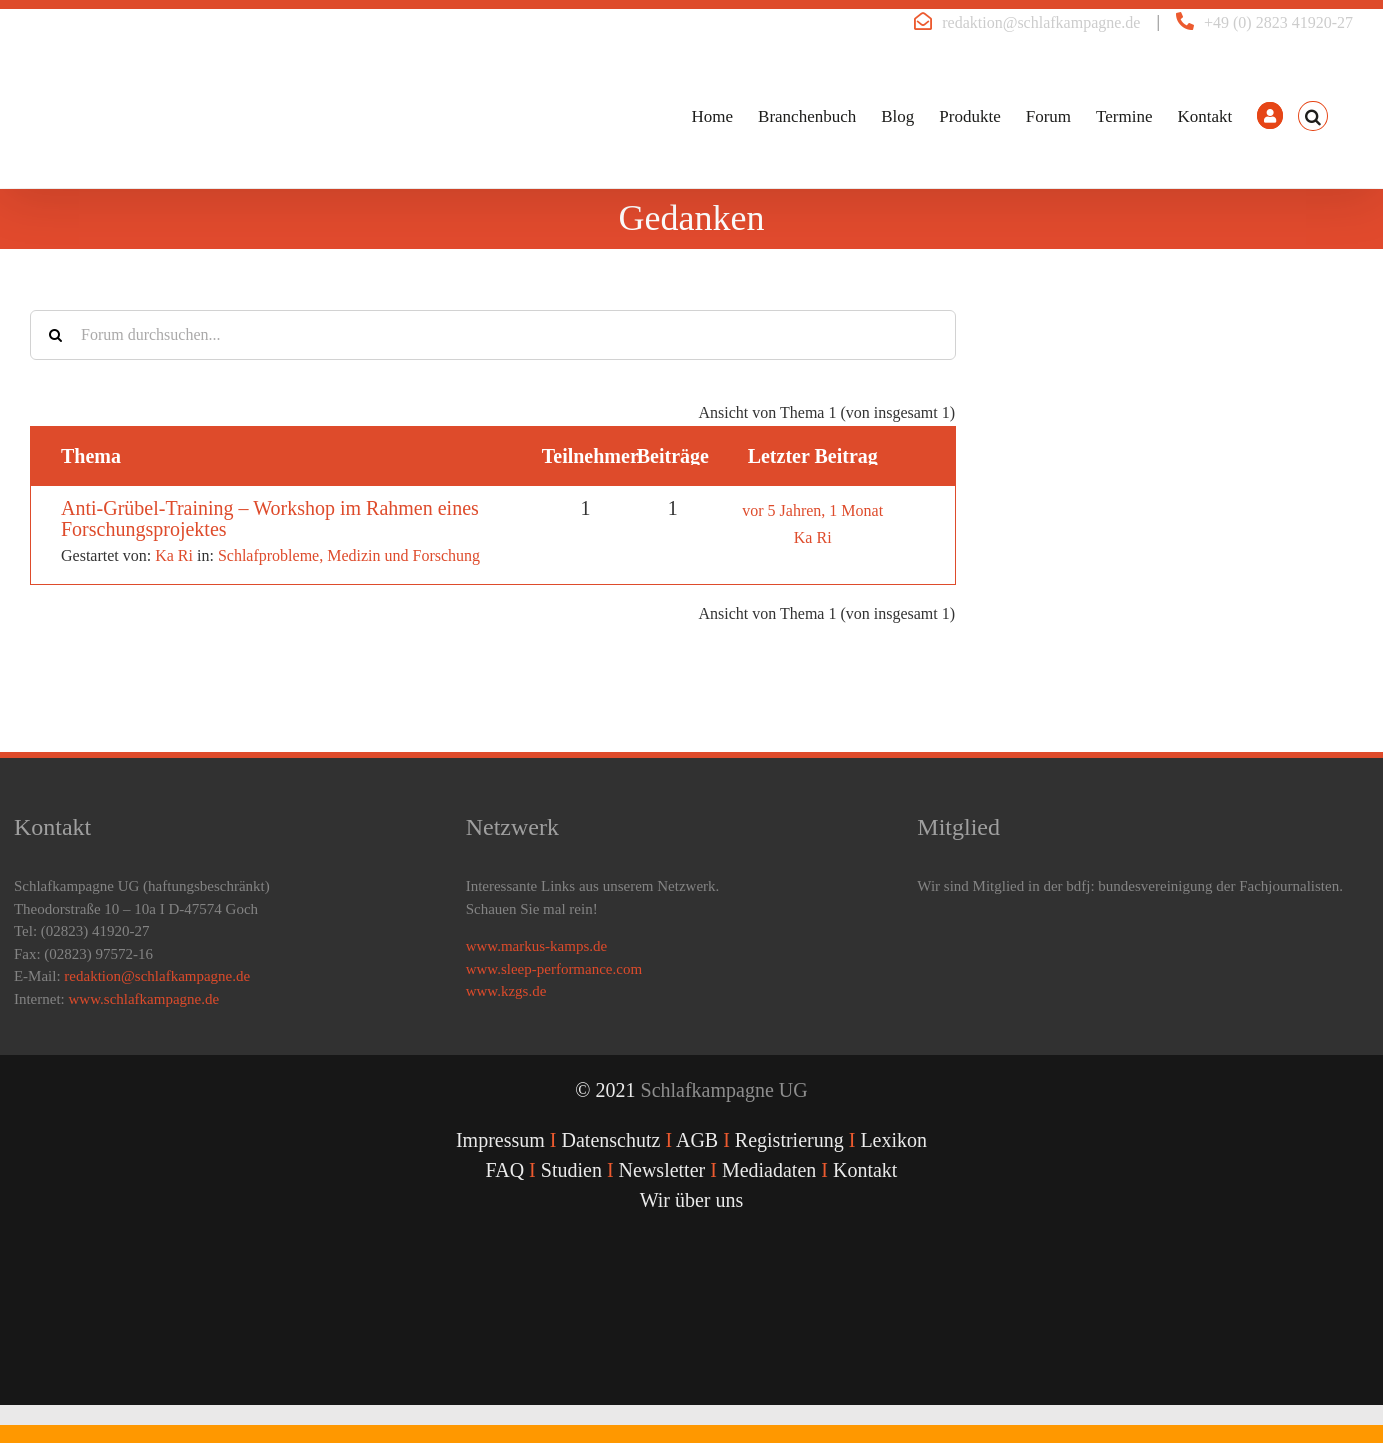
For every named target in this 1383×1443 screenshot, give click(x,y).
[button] (1313, 116)
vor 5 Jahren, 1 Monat (812, 510)
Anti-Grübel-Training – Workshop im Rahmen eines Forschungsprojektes (270, 518)
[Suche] (55, 335)
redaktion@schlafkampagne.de (1041, 22)
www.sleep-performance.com (554, 969)
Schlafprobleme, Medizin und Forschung (349, 555)
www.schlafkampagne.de (144, 999)
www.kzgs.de (506, 991)
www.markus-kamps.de (537, 946)
